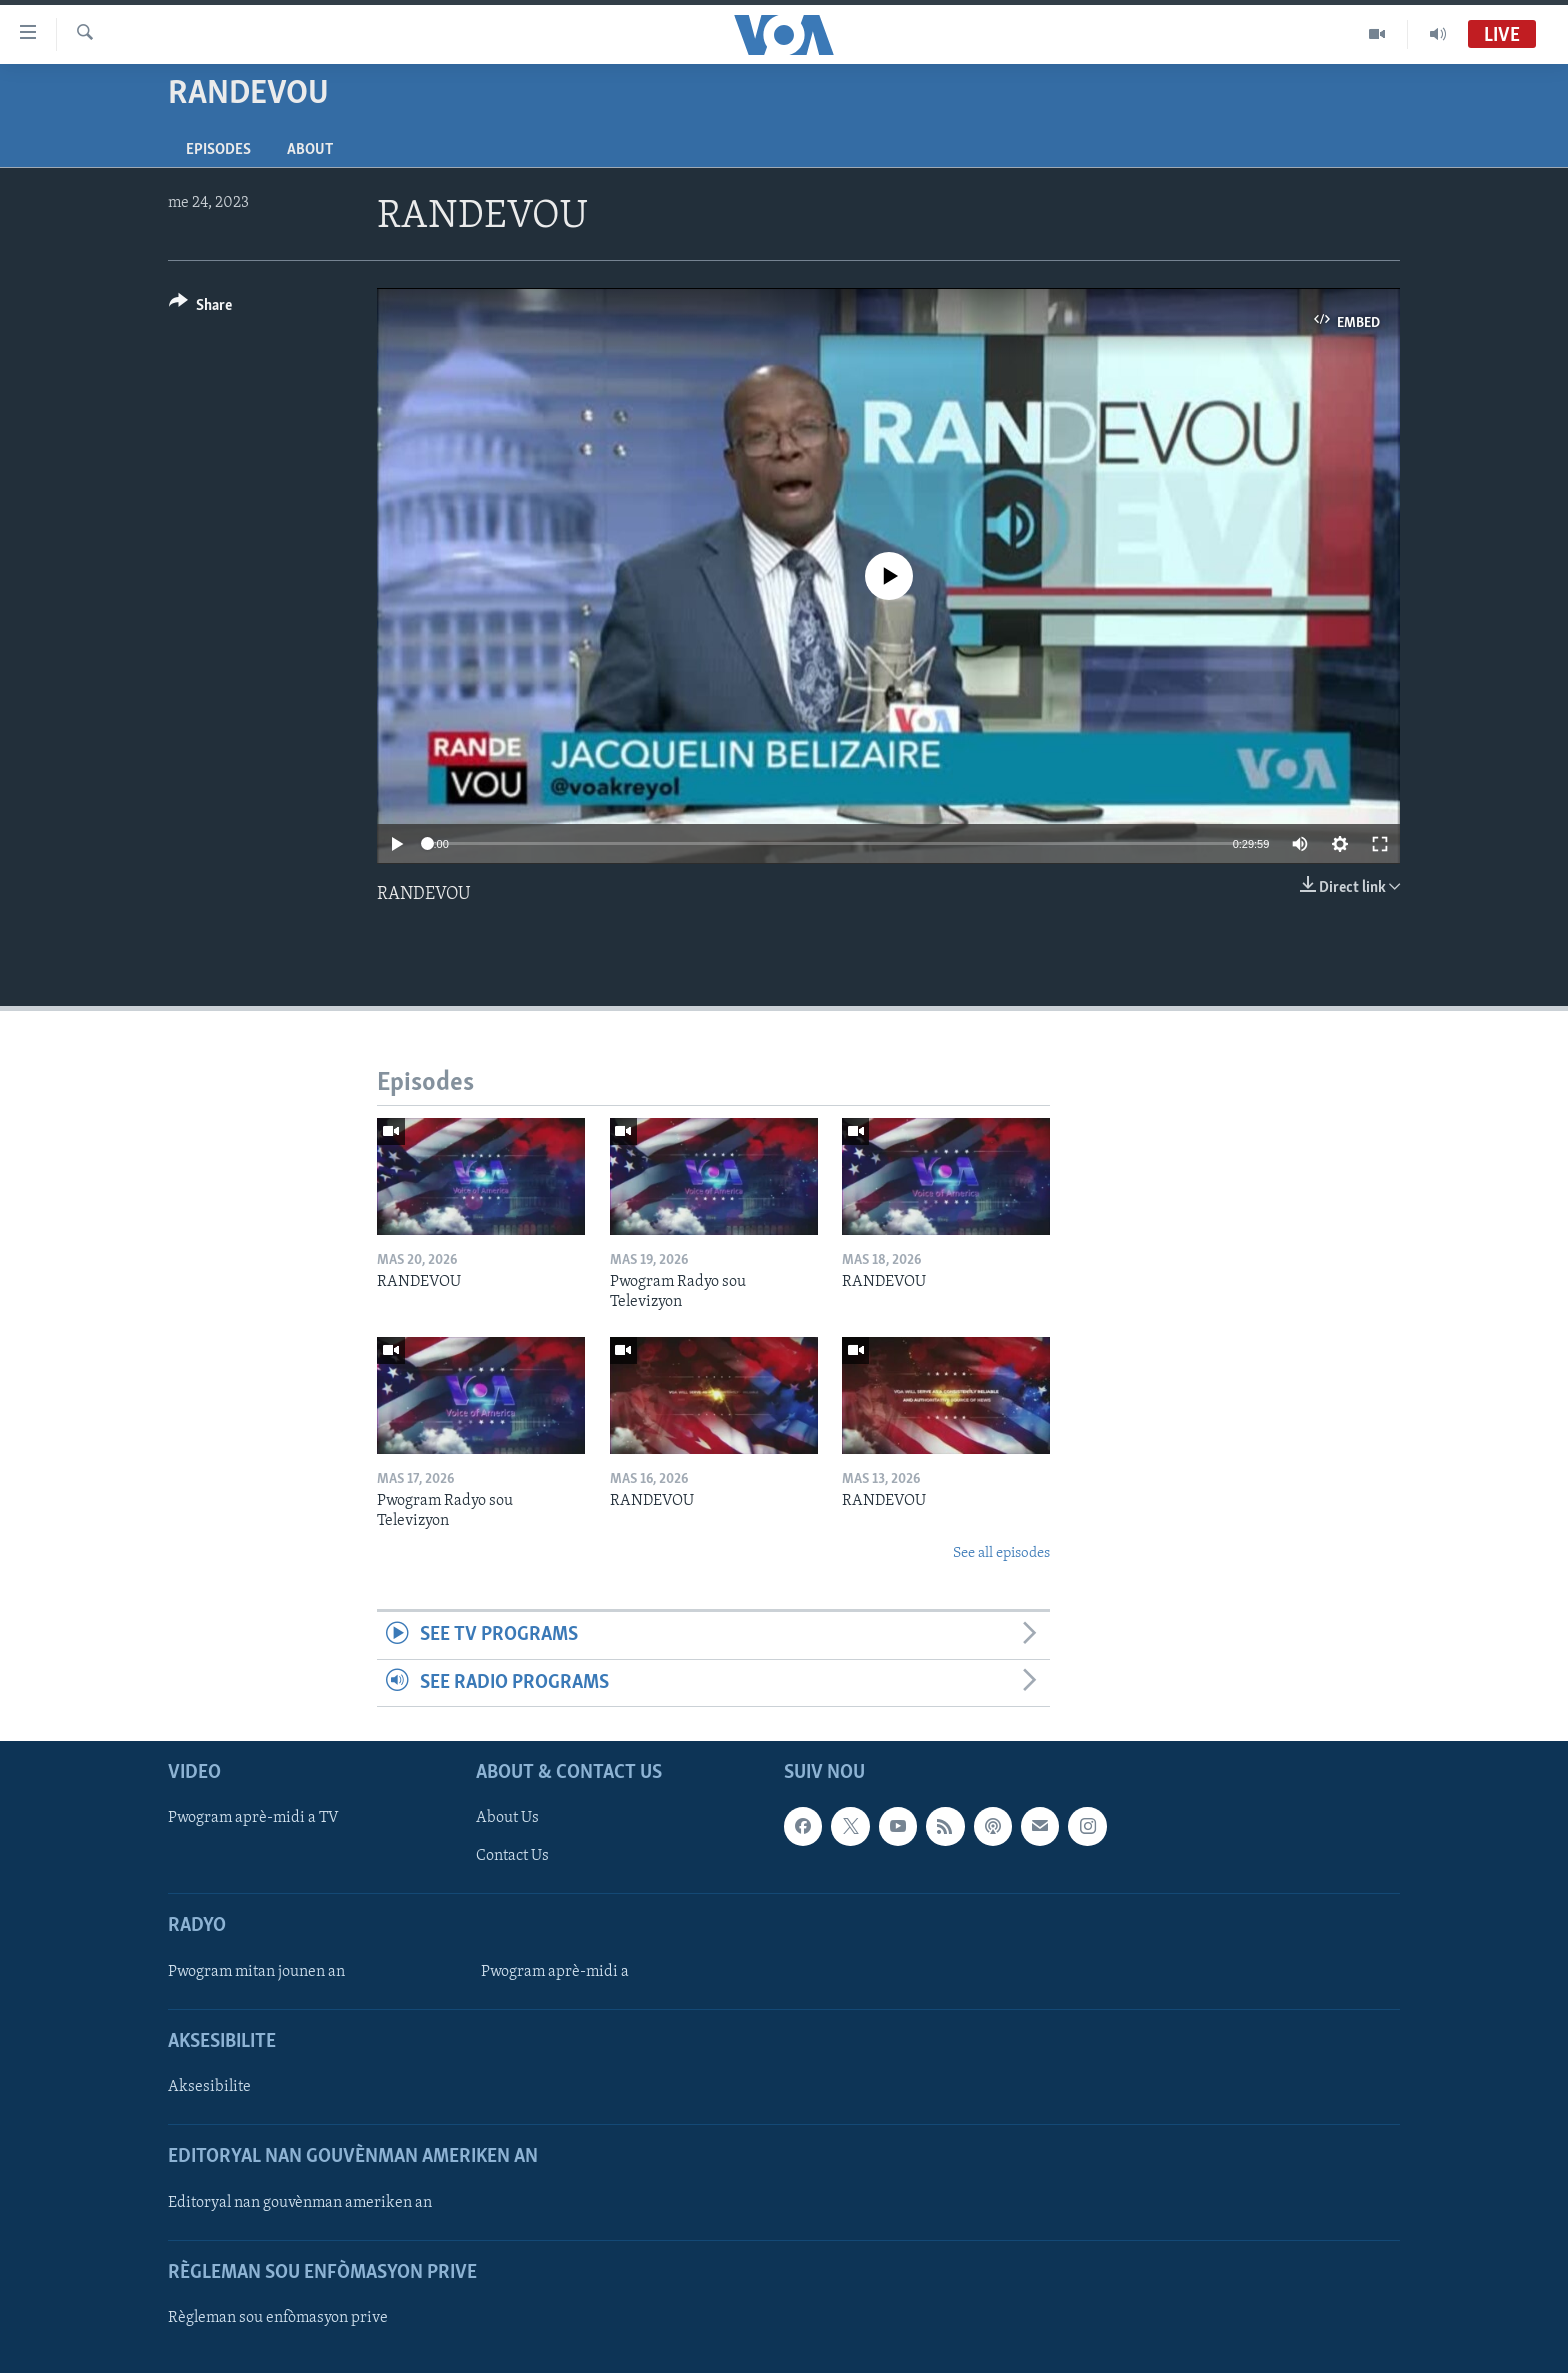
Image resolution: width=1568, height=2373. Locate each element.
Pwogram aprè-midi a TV (253, 1818)
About (310, 150)
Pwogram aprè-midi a (555, 1972)
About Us (507, 1818)
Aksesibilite (209, 2087)
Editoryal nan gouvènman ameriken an (300, 2203)
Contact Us (512, 1856)
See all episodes (1001, 1553)
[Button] (200, 308)
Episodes (218, 150)
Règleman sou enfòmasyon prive (278, 2318)
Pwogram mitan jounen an (256, 1972)
